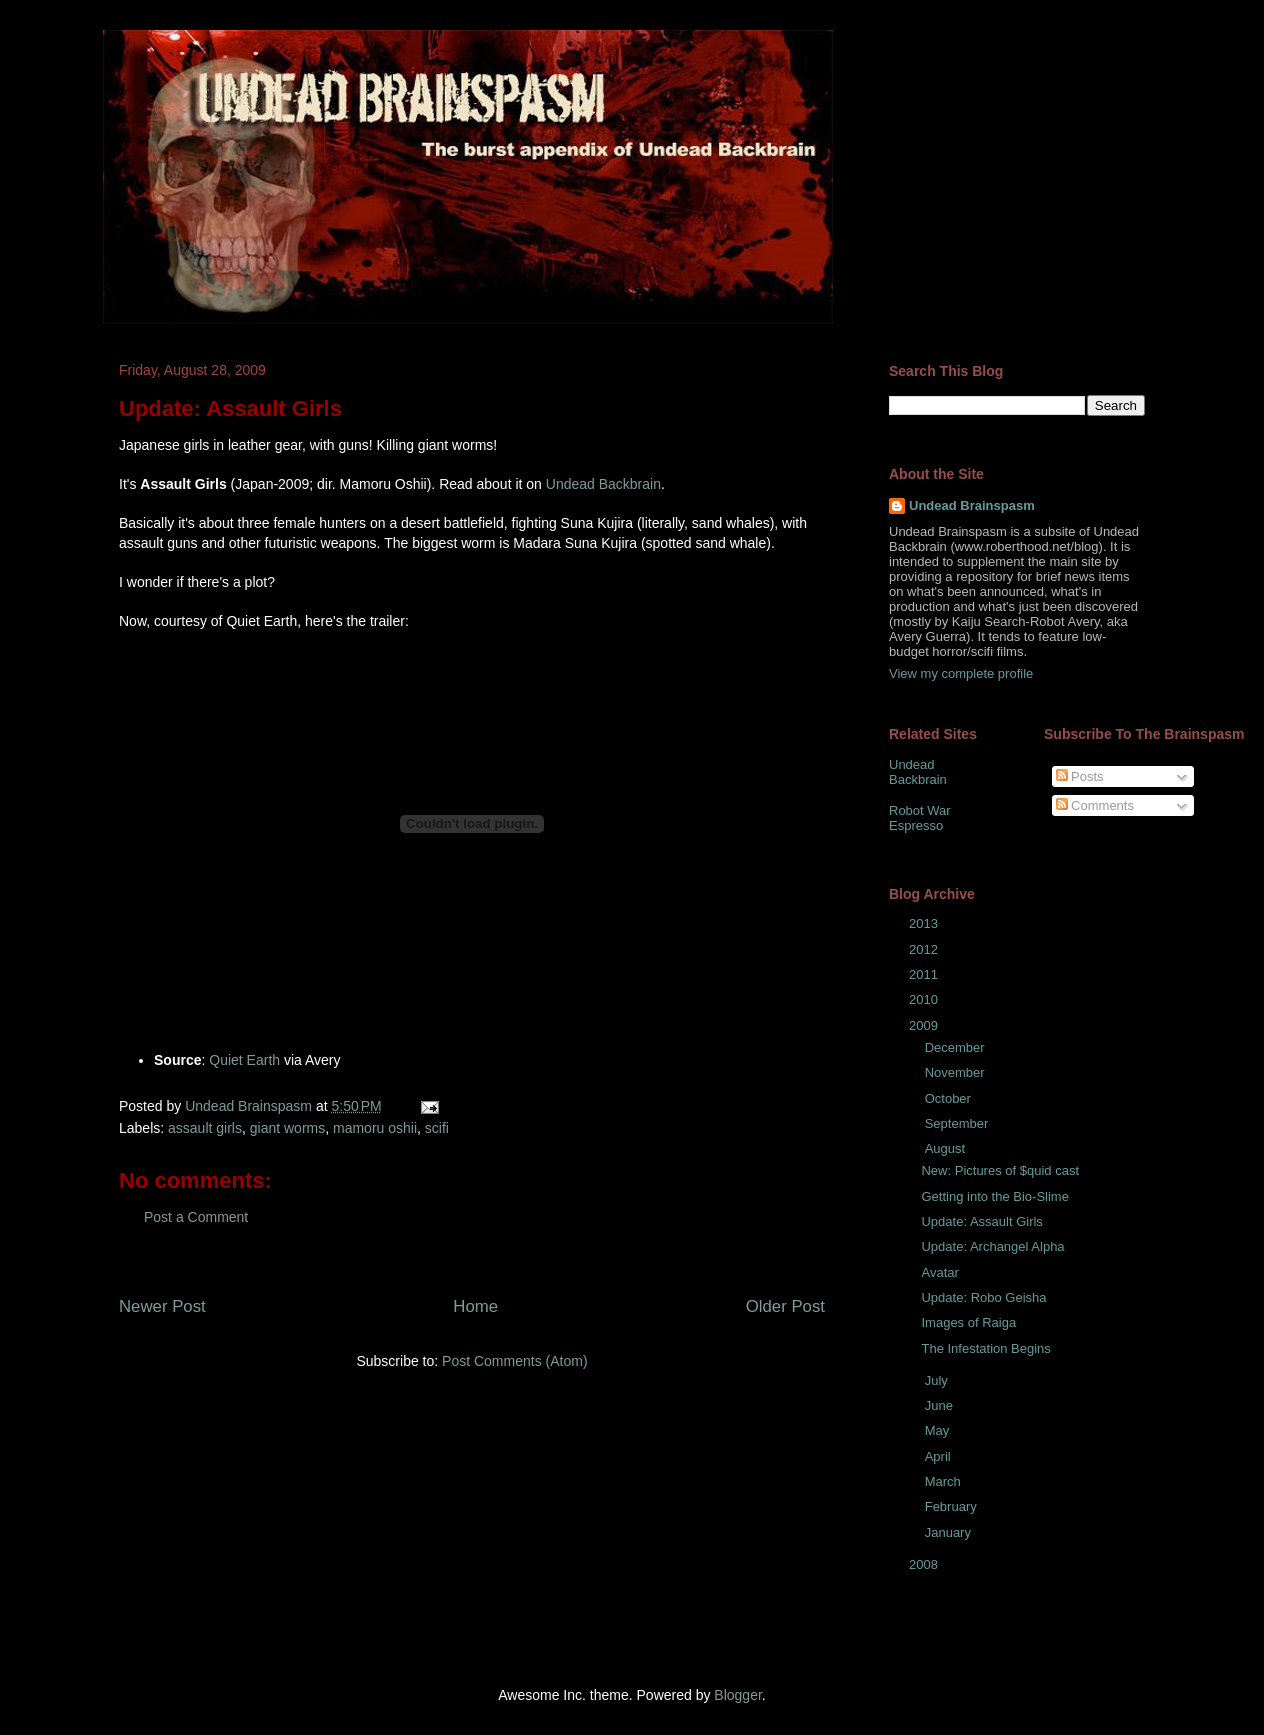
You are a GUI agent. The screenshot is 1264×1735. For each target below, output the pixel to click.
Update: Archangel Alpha (992, 1246)
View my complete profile (961, 673)
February (953, 1506)
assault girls (205, 1128)
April (940, 1456)
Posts (1080, 776)
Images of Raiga (968, 1322)
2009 (925, 1025)
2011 (925, 974)
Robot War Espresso (920, 818)
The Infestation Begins (985, 1348)
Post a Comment (196, 1217)
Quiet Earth (244, 1060)
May (939, 1430)
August (947, 1148)
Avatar (939, 1272)
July (938, 1380)
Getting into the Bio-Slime (994, 1196)
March (945, 1481)
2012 (925, 949)
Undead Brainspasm (972, 505)
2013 (925, 923)
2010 (925, 999)
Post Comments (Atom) (514, 1361)
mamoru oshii (375, 1128)
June (941, 1405)
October (950, 1098)
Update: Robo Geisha (983, 1297)
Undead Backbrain (603, 484)
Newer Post (162, 1306)
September (958, 1123)
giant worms (287, 1128)
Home (475, 1306)
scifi (437, 1128)
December (957, 1047)
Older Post (785, 1306)
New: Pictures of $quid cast (1000, 1170)
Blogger (737, 1695)
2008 (925, 1564)
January (950, 1532)
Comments (1095, 805)
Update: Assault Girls (981, 1221)
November (957, 1072)
